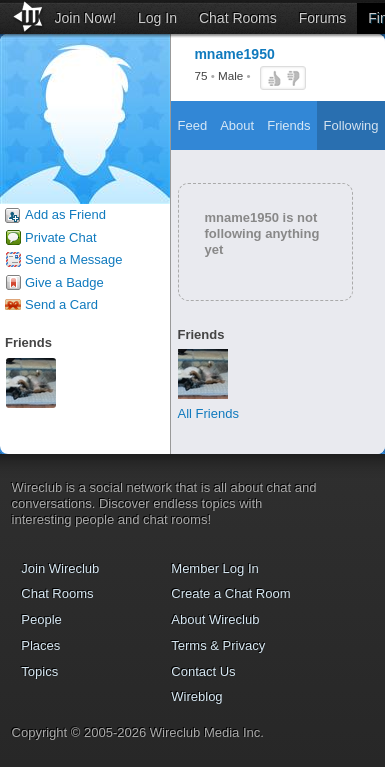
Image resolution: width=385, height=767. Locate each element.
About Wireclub (215, 619)
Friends (288, 125)
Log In (157, 18)
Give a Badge (64, 282)
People (41, 619)
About (237, 125)
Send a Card (61, 304)
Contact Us (203, 671)
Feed (193, 125)
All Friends (208, 413)
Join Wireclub (60, 568)
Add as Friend (65, 214)
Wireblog (196, 696)
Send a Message (74, 259)
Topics (39, 671)
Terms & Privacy (218, 645)
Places (40, 645)
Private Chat (61, 237)
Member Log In (214, 568)
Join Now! (85, 18)
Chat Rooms (238, 18)
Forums (322, 18)
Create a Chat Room (230, 593)
